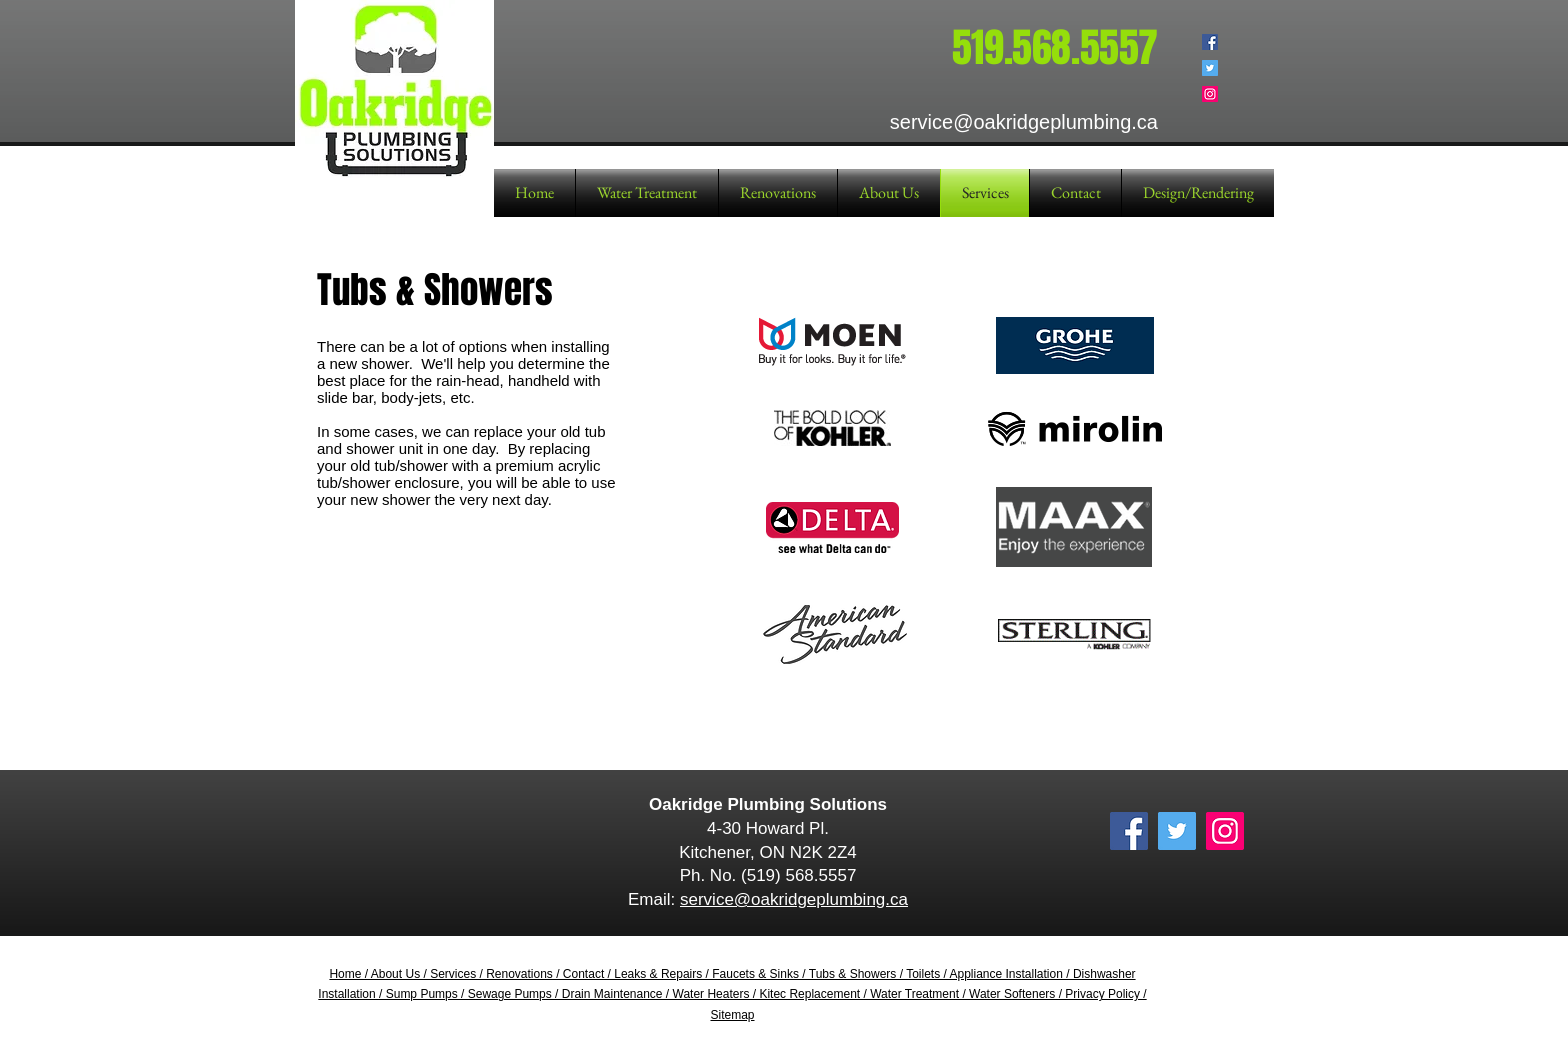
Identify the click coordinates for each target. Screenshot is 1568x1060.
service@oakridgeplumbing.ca (794, 899)
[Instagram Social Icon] (1210, 94)
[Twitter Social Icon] (1210, 68)
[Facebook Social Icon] (1210, 42)
